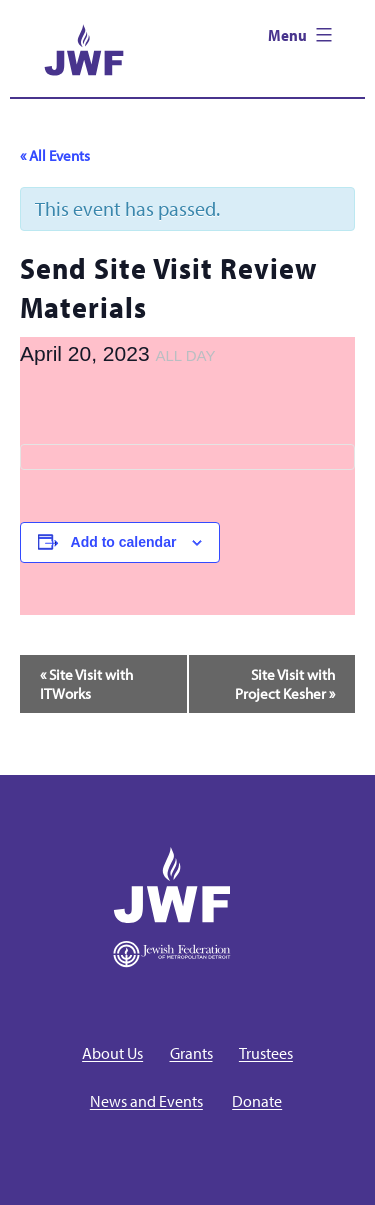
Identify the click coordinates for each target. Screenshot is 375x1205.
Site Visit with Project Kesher (285, 684)
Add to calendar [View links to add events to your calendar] (124, 542)
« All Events (55, 155)
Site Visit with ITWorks (86, 684)
